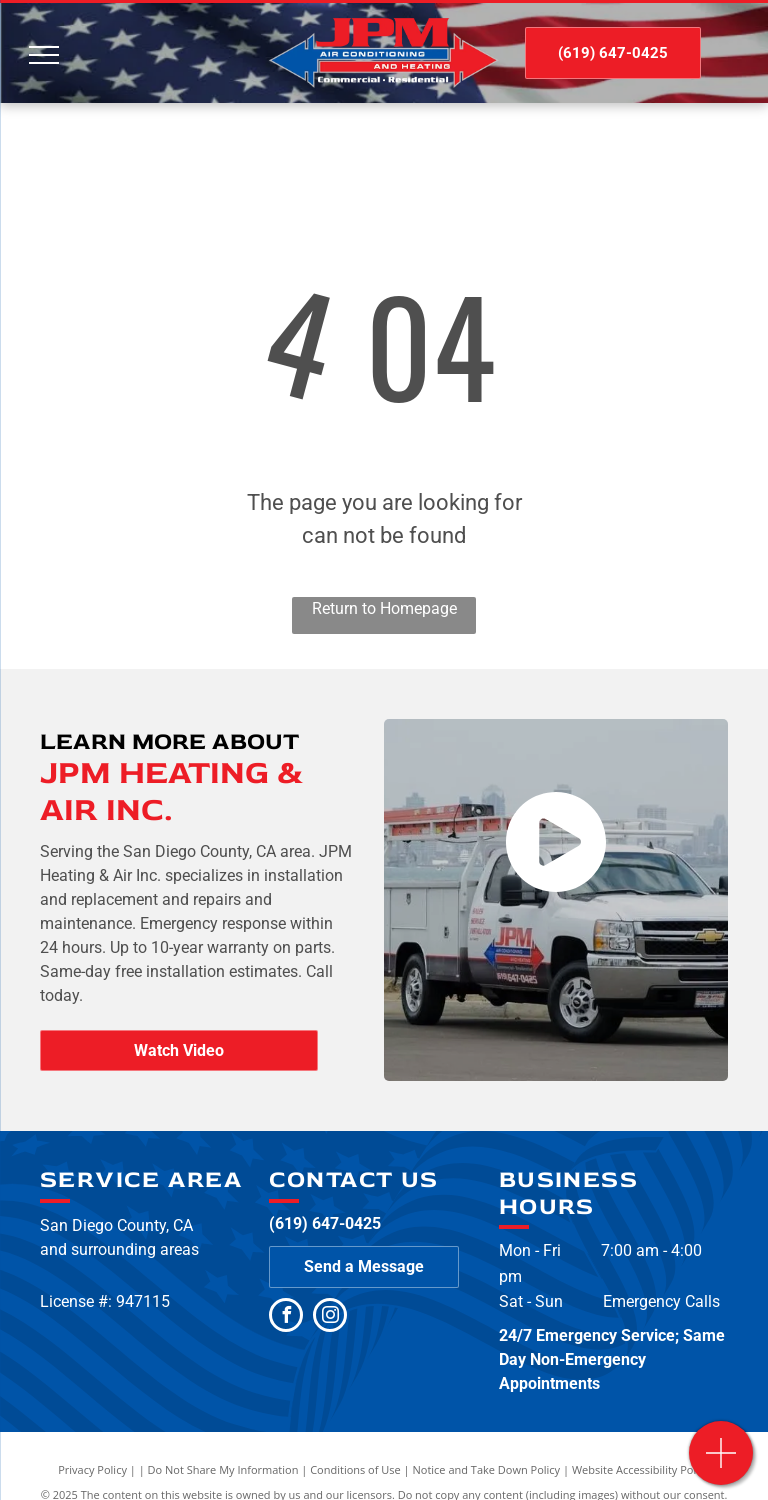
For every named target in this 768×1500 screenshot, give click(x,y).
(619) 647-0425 (325, 1223)
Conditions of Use (355, 1469)
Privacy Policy (92, 1469)
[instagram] (330, 1317)
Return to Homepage (384, 608)
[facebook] (286, 1317)
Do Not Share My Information (223, 1469)
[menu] (44, 55)
